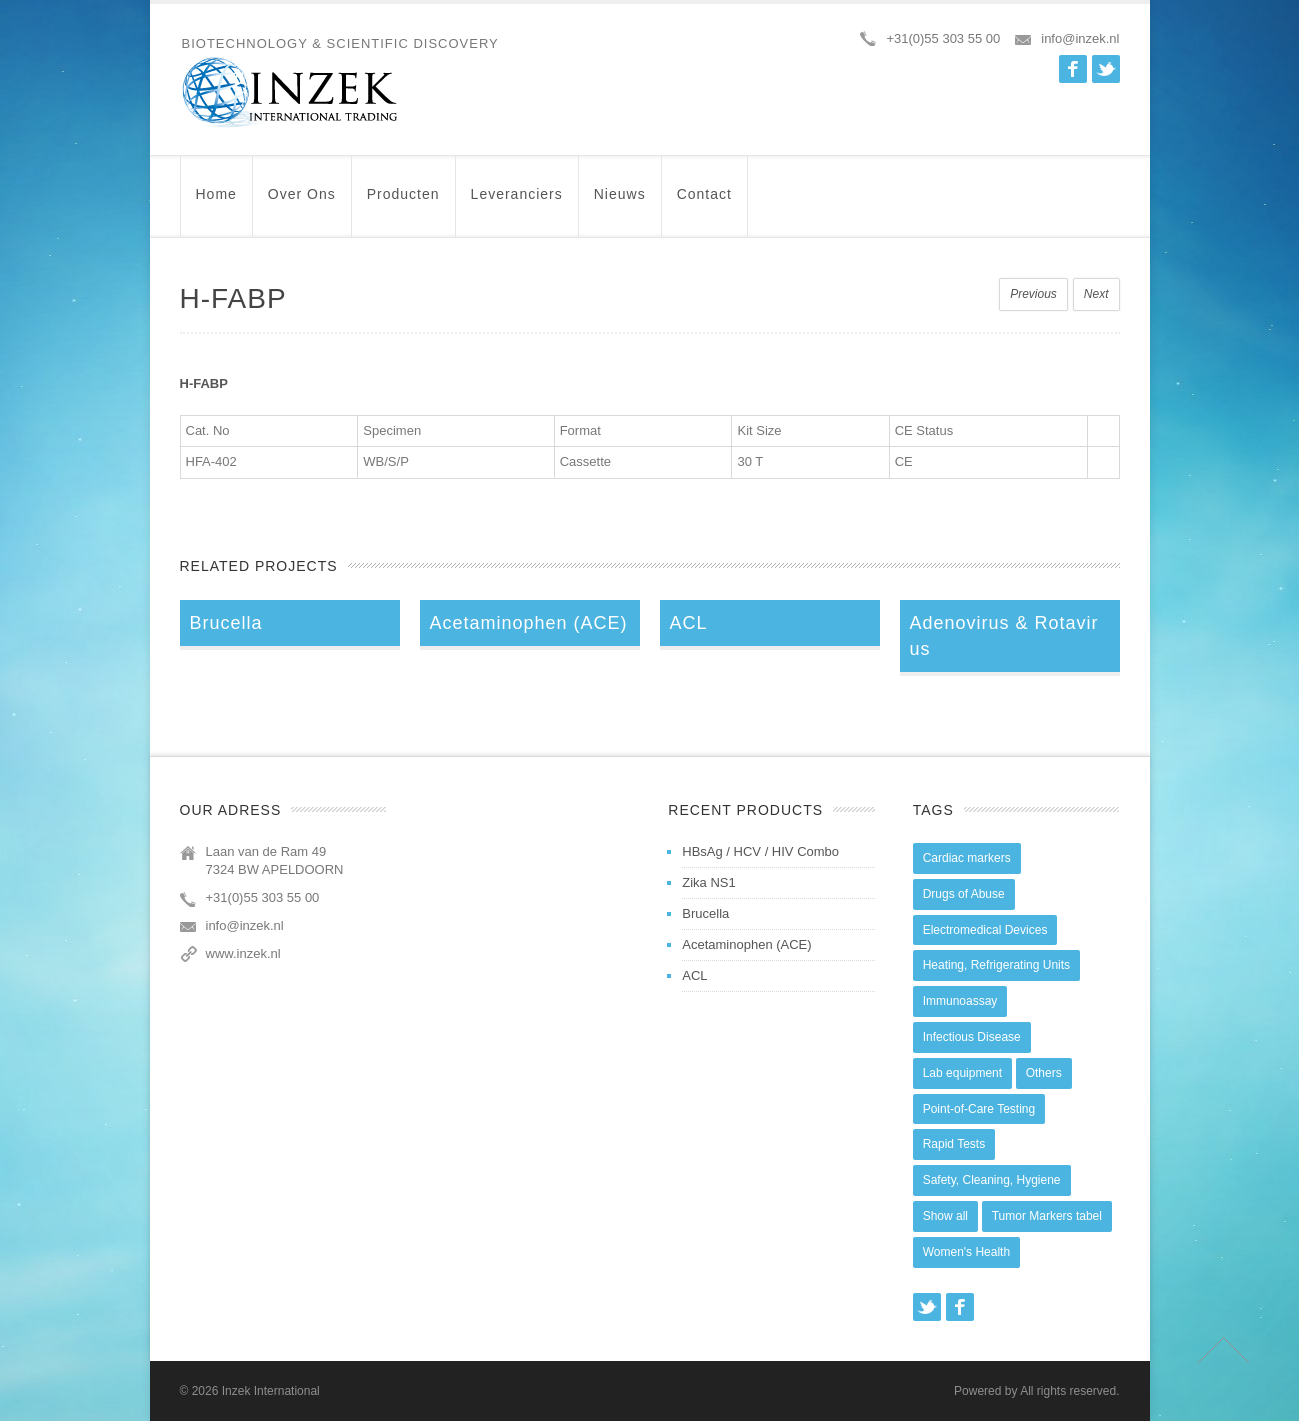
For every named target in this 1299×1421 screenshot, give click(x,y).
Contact (704, 203)
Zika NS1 (708, 882)
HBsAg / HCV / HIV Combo (760, 851)
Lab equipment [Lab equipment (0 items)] (962, 1073)
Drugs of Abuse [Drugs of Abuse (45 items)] (964, 894)
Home (216, 203)
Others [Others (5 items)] (1044, 1073)
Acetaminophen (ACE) (746, 944)
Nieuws (620, 203)
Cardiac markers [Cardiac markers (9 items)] (967, 858)
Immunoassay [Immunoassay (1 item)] (960, 1001)
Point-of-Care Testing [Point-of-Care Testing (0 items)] (979, 1109)
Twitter (1106, 69)
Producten (403, 203)
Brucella (705, 913)
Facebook (1073, 69)
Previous (1033, 294)
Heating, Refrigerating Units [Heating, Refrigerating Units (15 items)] (996, 965)
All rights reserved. (1069, 1391)
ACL (694, 975)
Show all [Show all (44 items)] (945, 1216)
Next (1096, 294)
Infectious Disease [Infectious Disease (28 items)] (972, 1037)
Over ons (302, 203)
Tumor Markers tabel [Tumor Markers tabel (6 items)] (1047, 1216)
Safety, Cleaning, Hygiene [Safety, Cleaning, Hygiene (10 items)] (992, 1180)
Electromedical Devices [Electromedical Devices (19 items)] (985, 930)
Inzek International (271, 1391)
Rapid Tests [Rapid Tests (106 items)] (954, 1144)
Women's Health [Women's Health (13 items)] (966, 1252)
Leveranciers (517, 203)
